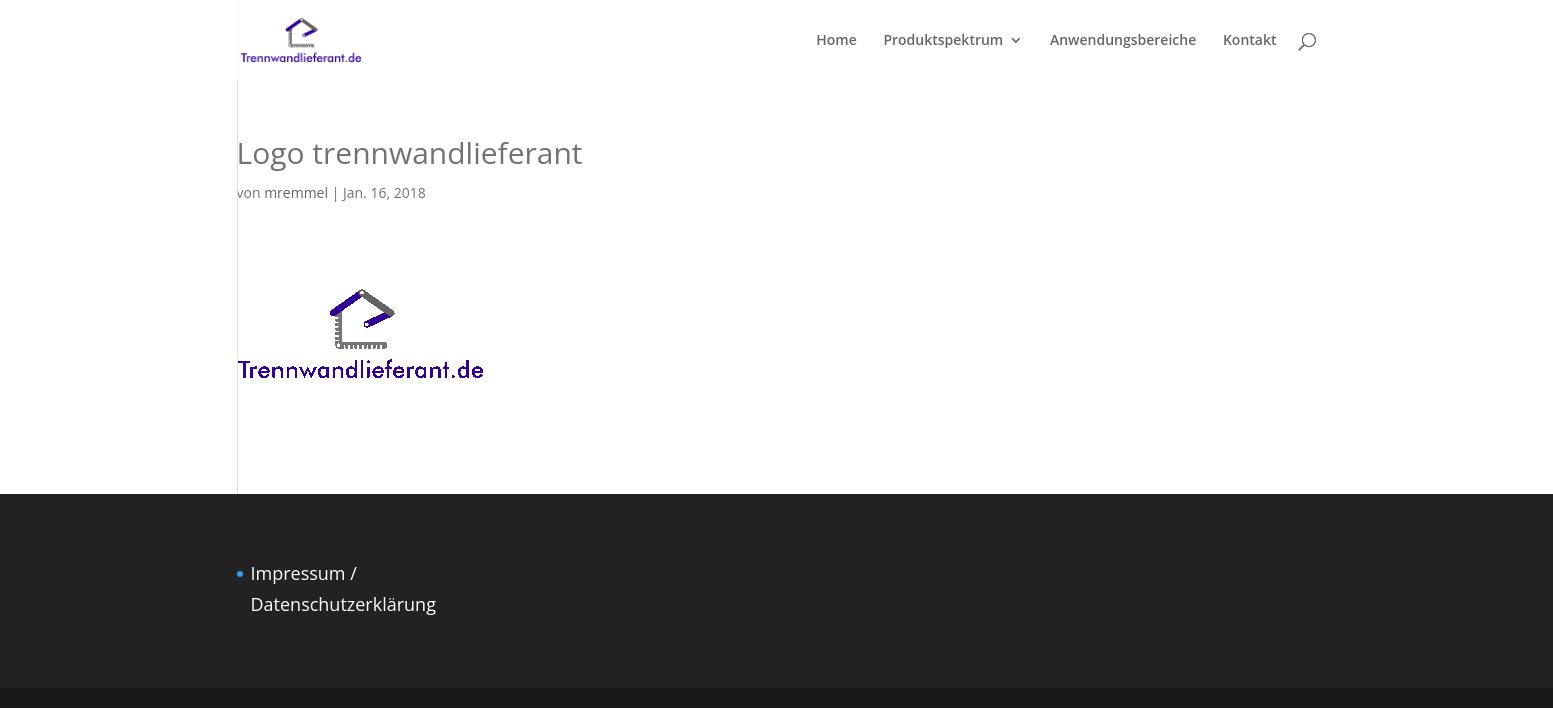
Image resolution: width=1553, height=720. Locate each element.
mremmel (296, 192)
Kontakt (1250, 41)
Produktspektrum (943, 41)
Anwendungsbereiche (1123, 41)
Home (836, 41)
